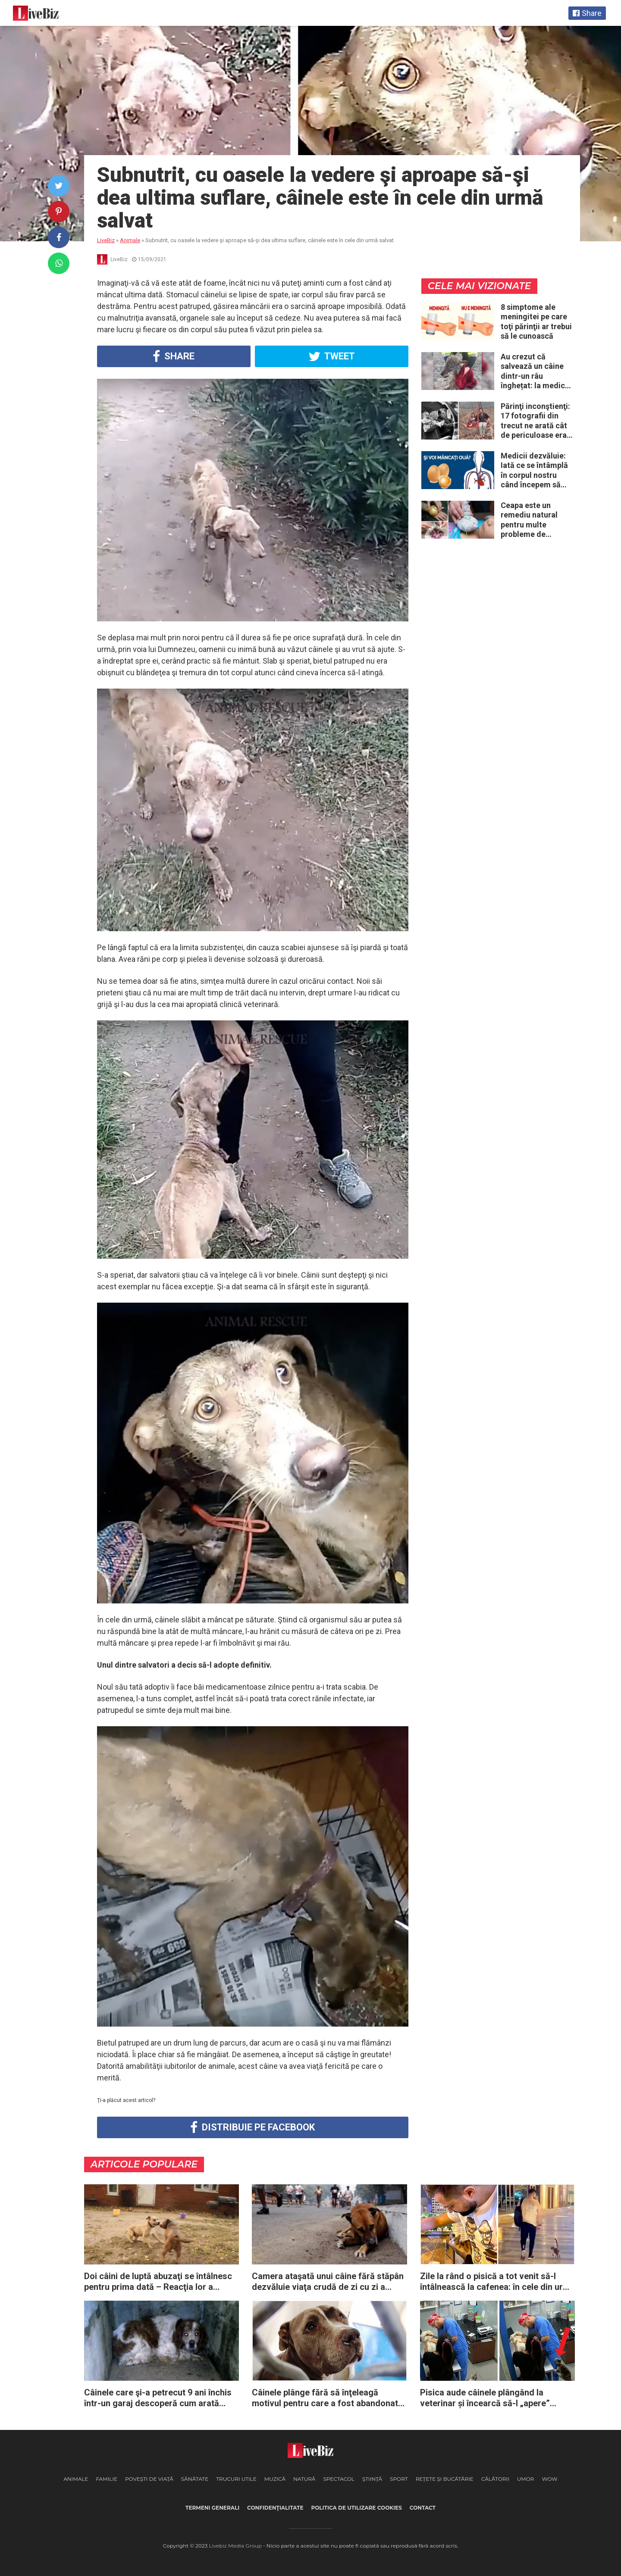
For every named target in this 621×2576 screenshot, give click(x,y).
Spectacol (338, 2479)
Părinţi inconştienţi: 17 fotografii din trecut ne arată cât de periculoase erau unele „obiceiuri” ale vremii (536, 421)
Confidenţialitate (275, 2507)
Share (173, 356)
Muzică (274, 2479)
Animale (75, 2479)
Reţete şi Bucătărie (445, 2479)
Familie (106, 2479)
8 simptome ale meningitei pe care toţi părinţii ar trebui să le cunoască (536, 322)
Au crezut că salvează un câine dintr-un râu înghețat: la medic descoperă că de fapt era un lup (533, 371)
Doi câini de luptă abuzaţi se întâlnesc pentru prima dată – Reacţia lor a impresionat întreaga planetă (158, 2281)
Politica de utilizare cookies (356, 2507)
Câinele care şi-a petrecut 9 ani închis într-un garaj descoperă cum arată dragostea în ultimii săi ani (158, 2398)
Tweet (331, 356)
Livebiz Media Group (235, 2545)
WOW (550, 2479)
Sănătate (195, 2479)
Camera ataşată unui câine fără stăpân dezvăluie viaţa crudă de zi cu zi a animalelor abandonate (328, 2281)
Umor (525, 2479)
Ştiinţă (372, 2479)
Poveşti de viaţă (149, 2479)
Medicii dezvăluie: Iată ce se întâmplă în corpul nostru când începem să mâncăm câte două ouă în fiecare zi (535, 470)
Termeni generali (212, 2507)
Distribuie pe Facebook (252, 2127)
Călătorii (495, 2479)
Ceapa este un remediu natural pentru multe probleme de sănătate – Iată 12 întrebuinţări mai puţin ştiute (533, 520)
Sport (399, 2479)
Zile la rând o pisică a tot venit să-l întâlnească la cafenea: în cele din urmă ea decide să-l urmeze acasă (497, 2281)
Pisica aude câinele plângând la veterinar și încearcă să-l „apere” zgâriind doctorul (485, 2398)
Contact (423, 2507)
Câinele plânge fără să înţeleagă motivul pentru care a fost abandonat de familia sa (325, 2398)
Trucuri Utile (236, 2479)
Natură (304, 2479)
